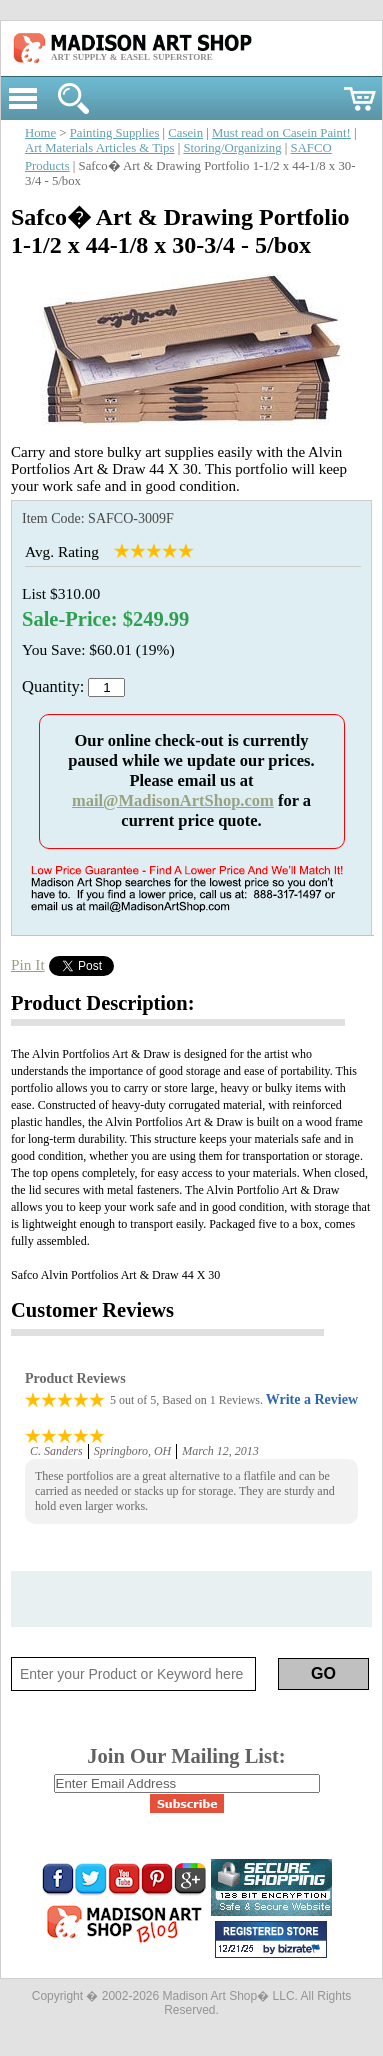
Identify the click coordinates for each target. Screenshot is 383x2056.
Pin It (28, 964)
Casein (185, 133)
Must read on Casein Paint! (281, 133)
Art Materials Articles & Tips (99, 148)
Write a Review (312, 1399)
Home (40, 133)
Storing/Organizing (232, 148)
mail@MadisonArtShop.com (173, 800)
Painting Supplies (115, 133)
